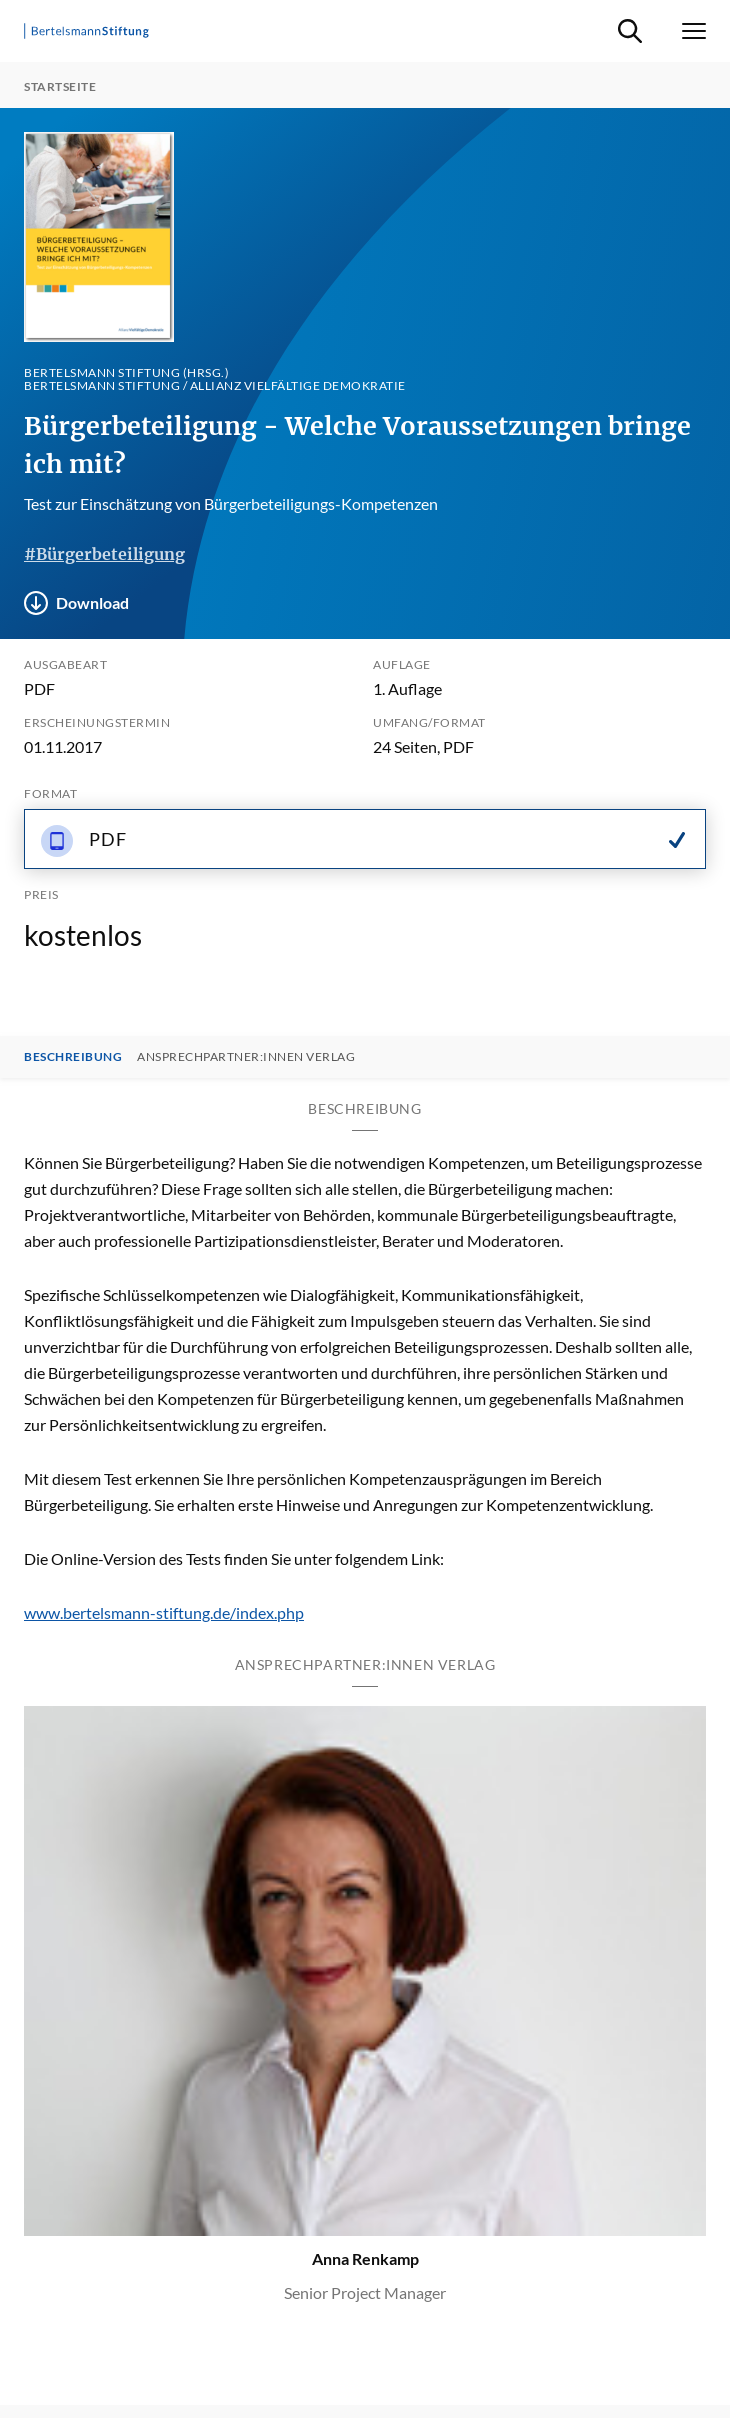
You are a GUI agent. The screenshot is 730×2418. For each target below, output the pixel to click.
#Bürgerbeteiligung (104, 554)
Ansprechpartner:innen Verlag (246, 1057)
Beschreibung (73, 1057)
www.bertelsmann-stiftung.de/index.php (164, 1612)
